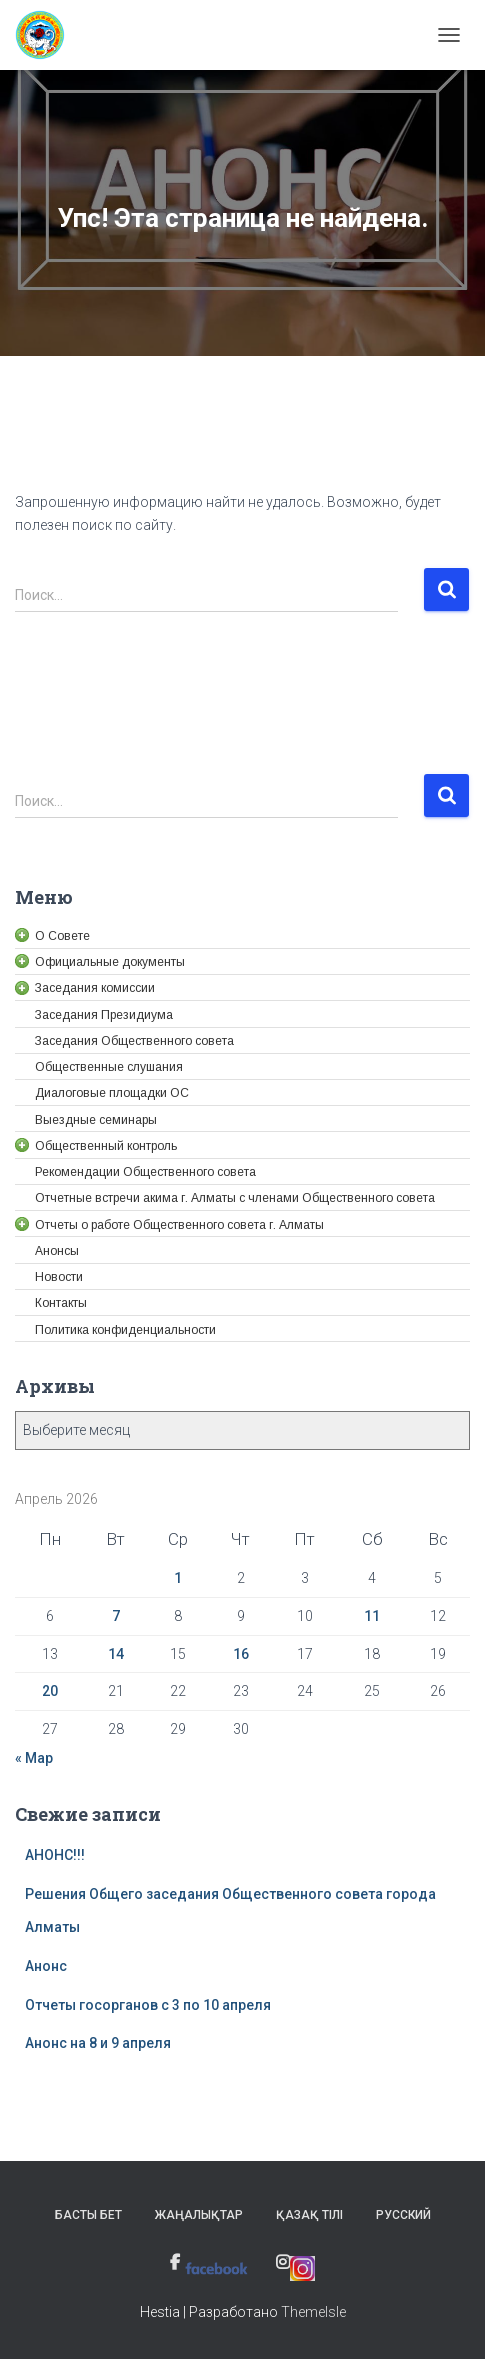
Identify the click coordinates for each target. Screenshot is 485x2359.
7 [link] (116, 1616)
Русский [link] (403, 2215)
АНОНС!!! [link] (55, 1855)
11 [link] (372, 1616)
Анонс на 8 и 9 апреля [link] (98, 2043)
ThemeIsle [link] (313, 2312)
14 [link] (116, 1654)
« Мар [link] (34, 1758)
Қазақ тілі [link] (309, 2215)
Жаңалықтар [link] (199, 2215)
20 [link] (50, 1691)
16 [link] (241, 1654)
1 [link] (178, 1578)
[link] (47, 35)
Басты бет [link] (88, 2215)
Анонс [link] (46, 1966)
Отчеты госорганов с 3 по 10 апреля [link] (148, 2005)
